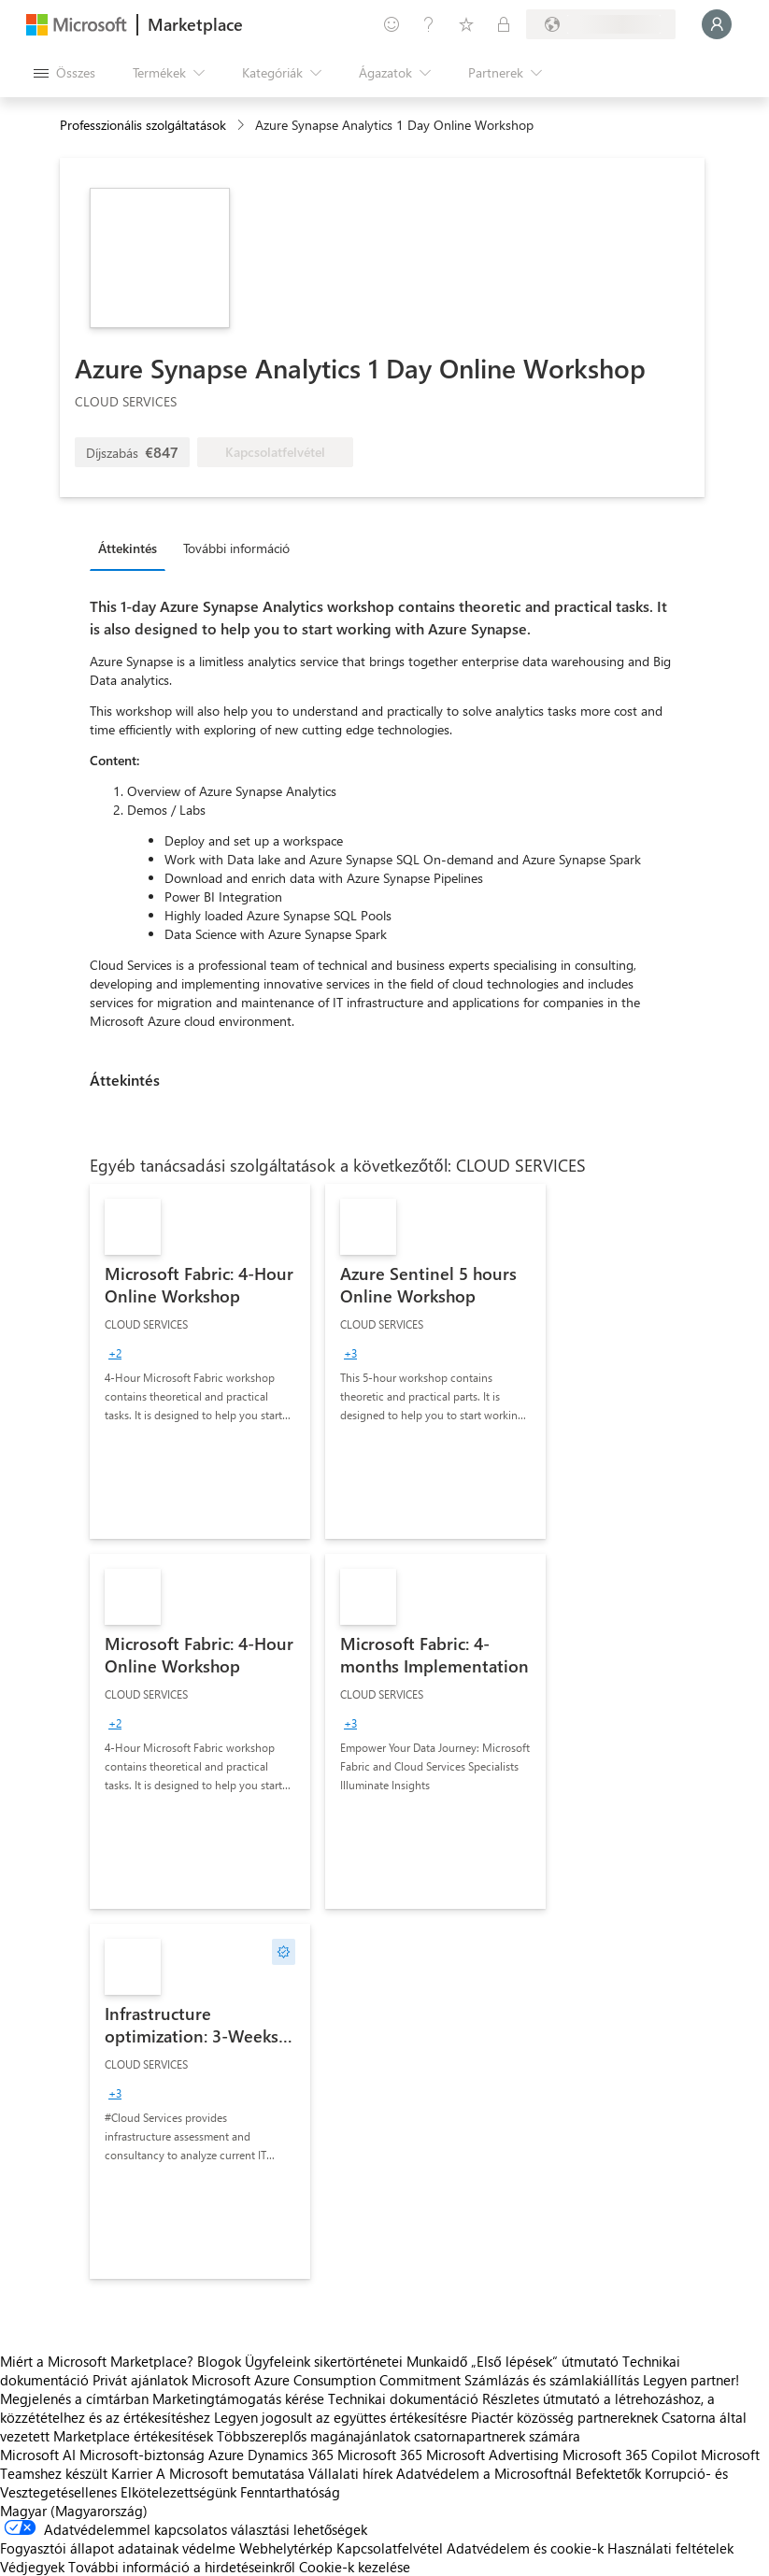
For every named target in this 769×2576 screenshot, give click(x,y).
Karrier (131, 2473)
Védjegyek (32, 2566)
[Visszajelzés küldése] (391, 24)
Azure (226, 2454)
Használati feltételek (670, 2548)
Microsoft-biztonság (142, 2454)
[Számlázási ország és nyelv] (601, 24)
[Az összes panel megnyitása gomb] (64, 73)
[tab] (132, 547)
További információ (236, 548)
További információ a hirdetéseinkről (181, 2566)
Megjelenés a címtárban (74, 2398)
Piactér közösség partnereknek (564, 2417)
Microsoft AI (38, 2454)
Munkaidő (436, 2361)
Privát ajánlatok (140, 2379)
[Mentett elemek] (466, 24)
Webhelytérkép (286, 2548)
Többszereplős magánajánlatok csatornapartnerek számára (398, 2436)
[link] (200, 1361)
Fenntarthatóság (290, 2492)
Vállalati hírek (350, 2473)
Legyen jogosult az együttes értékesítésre (340, 2417)
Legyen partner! (691, 2379)
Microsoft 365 (379, 2454)
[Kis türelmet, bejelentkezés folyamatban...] (717, 24)
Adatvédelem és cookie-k (525, 2548)
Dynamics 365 (291, 2454)
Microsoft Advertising (492, 2454)
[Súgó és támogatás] (429, 24)
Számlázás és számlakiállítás (551, 2379)
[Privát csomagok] (504, 24)
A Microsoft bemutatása (230, 2473)
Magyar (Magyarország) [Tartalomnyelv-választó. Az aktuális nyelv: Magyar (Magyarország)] (74, 2510)
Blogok (219, 2361)
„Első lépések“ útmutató (544, 2361)
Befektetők (608, 2473)
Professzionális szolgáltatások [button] (143, 125)
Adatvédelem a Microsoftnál (484, 2473)
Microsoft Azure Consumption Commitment (328, 2379)
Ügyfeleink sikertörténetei (324, 2361)
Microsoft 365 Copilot (630, 2454)
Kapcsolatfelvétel (389, 2548)
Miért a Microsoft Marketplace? (96, 2361)
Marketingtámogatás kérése (238, 2398)
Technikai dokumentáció (403, 2398)
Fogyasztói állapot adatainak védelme (117, 2548)
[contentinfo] (242, 126)
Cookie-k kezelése (354, 2566)
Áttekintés (127, 548)
